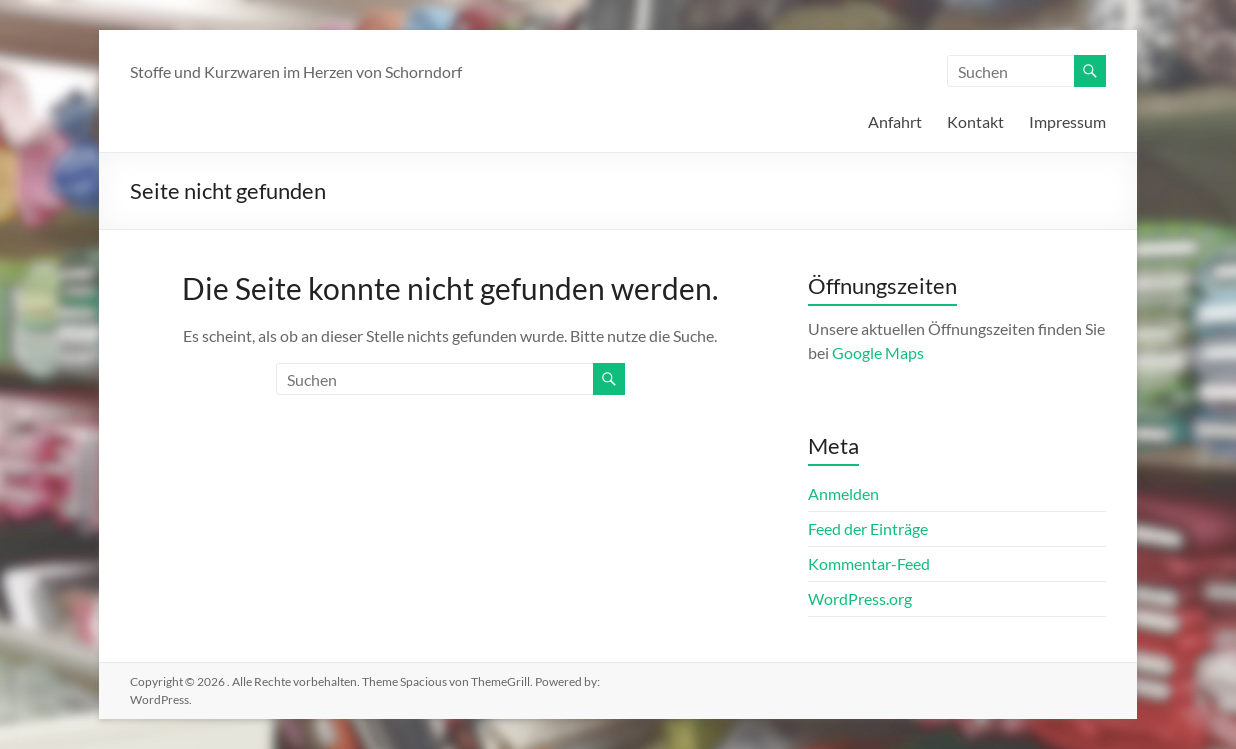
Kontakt (975, 121)
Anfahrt (895, 121)
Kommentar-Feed (869, 563)
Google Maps (878, 352)
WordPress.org (860, 598)
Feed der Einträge (868, 528)
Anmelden (843, 493)
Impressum (1067, 121)
